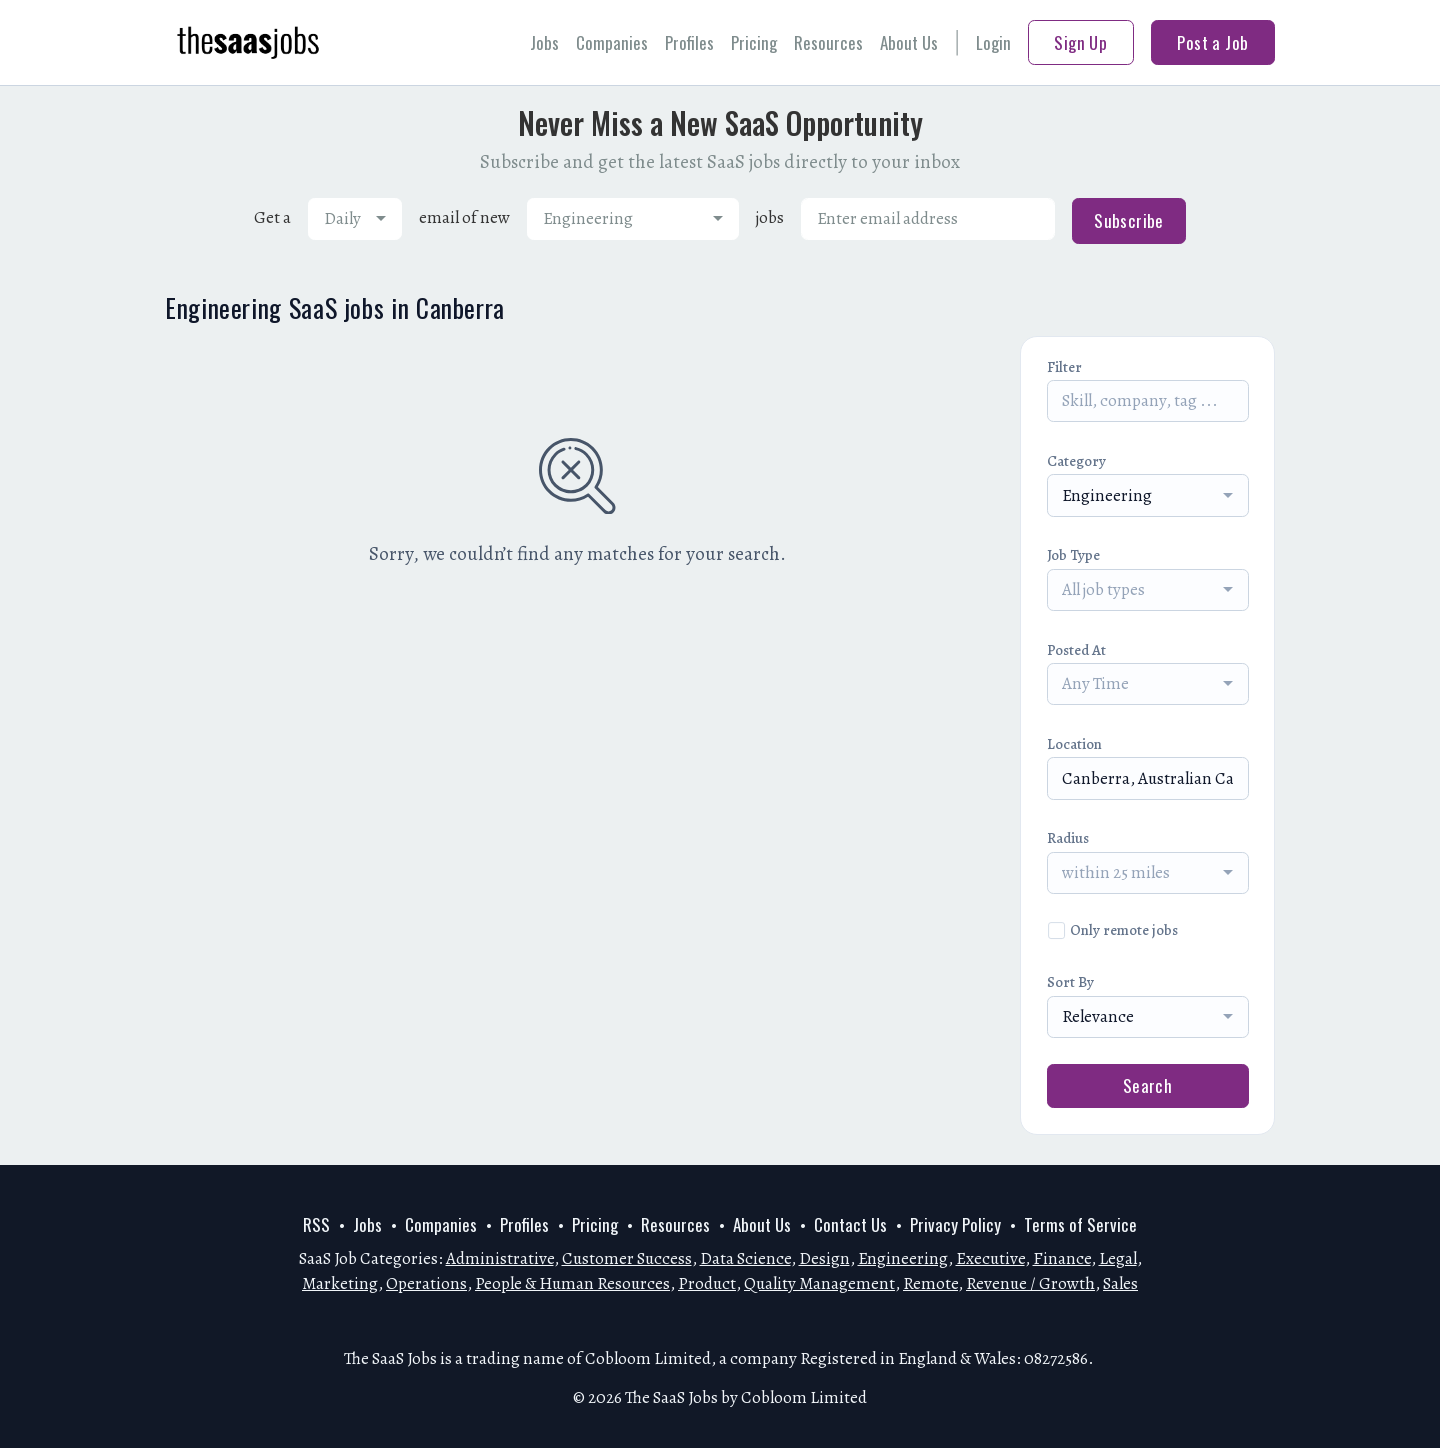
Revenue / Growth (1030, 1283)
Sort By (1070, 982)
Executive (990, 1258)
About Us (909, 42)
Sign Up (1080, 42)
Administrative (500, 1258)
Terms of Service (1080, 1224)
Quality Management (819, 1283)
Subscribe (1129, 220)
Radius (1068, 838)
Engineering (903, 1258)
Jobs (544, 42)
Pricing (754, 42)
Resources (828, 42)
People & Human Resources (572, 1283)
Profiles (689, 42)
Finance (1062, 1258)
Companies (612, 42)
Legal (1118, 1258)
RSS (316, 1224)
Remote (930, 1283)
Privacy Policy (955, 1224)
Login (993, 42)
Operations (426, 1283)
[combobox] (355, 219)
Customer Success (627, 1258)
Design (824, 1258)
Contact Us (850, 1224)
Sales (1120, 1283)
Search (1148, 1085)
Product (707, 1283)
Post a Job (1212, 42)
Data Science (745, 1258)
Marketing (340, 1283)
